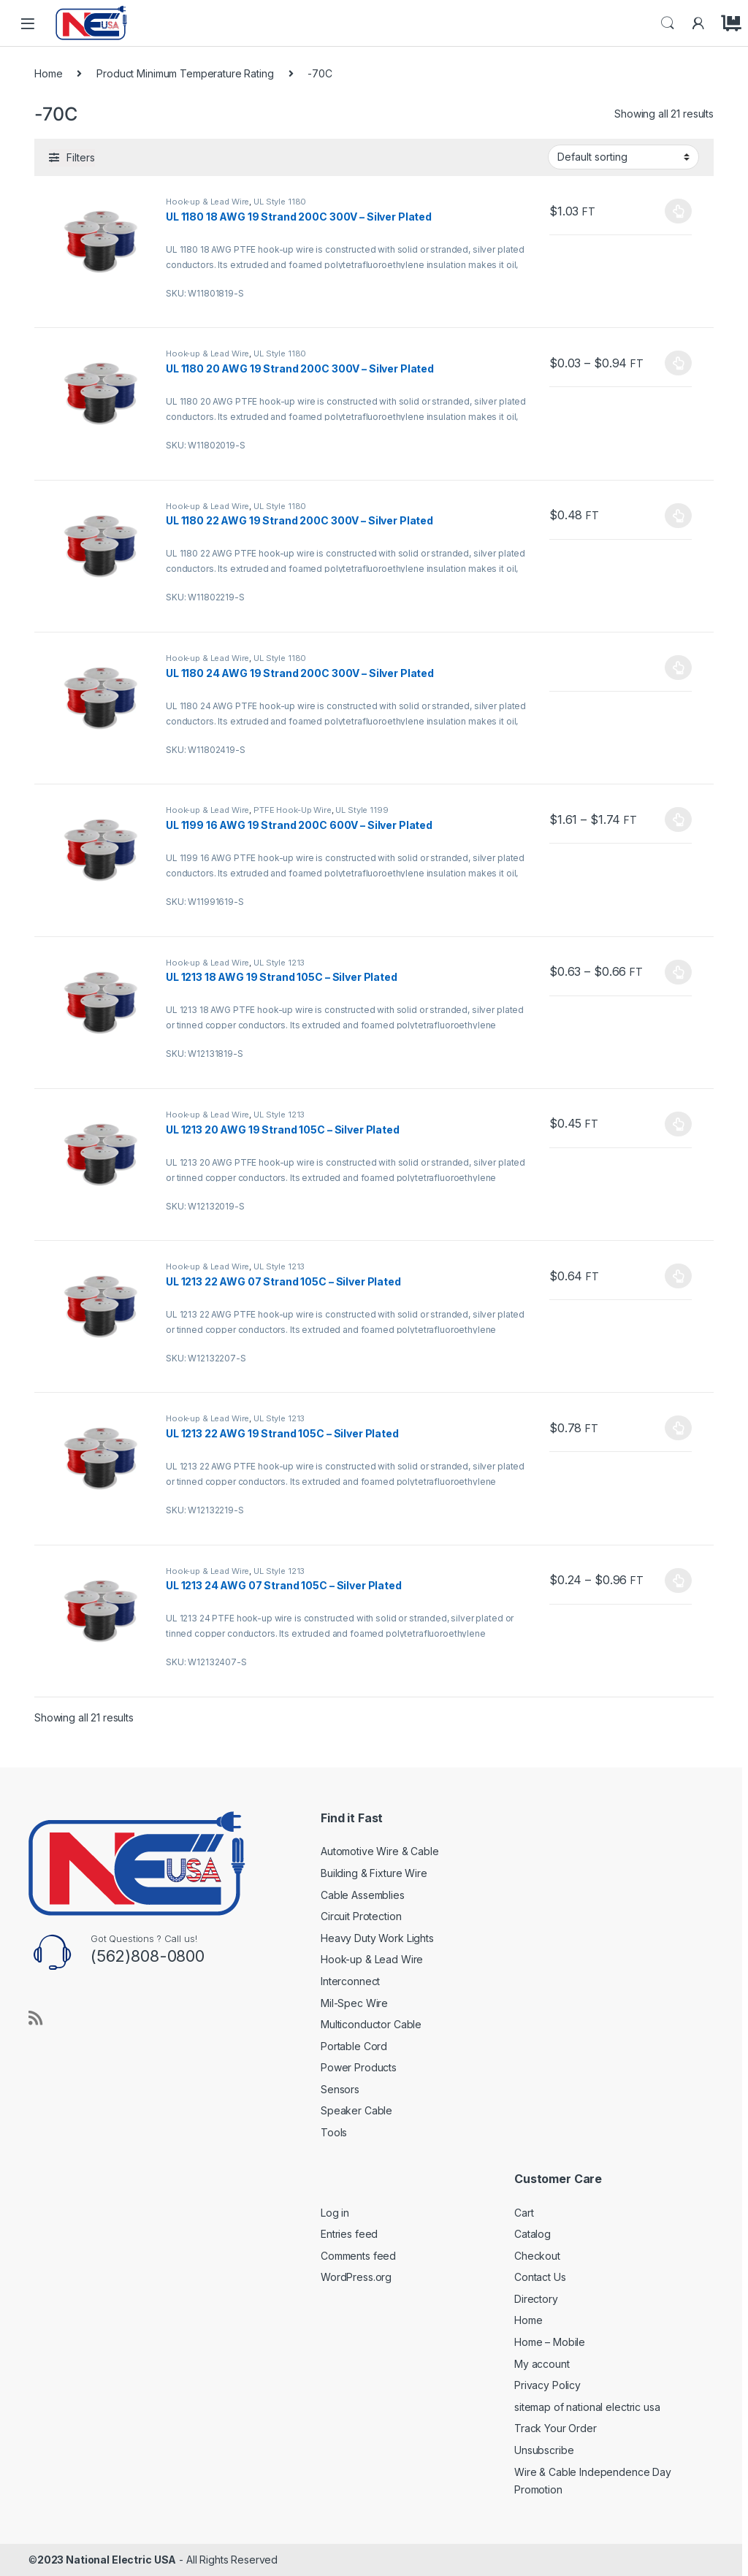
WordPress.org (356, 2277)
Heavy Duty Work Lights (377, 1938)
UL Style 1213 (279, 963)
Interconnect (350, 1981)
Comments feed (358, 2256)
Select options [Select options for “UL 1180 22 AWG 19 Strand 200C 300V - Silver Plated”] (678, 515)
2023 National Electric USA (106, 2559)
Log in (335, 2212)
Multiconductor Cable (371, 2024)
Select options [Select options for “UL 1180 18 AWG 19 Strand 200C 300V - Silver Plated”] (678, 211)
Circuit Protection (361, 1916)
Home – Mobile (549, 2342)
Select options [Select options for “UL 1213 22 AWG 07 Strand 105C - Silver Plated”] (678, 1276)
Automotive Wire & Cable (380, 1851)
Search (668, 23)
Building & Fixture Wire (374, 1873)
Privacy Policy (547, 2385)
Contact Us (540, 2277)
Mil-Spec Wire (354, 2003)
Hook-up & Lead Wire (207, 201)
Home (48, 73)
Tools (334, 2132)
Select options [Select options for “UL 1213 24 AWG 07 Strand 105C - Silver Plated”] (678, 1580)
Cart (523, 2212)
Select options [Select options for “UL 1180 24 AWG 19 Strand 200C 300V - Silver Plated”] (678, 667)
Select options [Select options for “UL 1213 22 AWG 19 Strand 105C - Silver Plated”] (678, 1427)
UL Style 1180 (279, 201)
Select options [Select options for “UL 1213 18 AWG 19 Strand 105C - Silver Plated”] (678, 972)
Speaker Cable (356, 2110)
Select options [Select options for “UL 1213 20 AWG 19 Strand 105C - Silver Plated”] (678, 1124)
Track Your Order (555, 2428)
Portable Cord (354, 2046)
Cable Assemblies (363, 1895)
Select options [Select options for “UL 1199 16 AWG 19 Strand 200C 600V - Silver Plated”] (678, 819)
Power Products (359, 2067)
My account (542, 2364)
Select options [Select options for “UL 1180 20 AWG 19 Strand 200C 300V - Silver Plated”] (678, 363)
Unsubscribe (543, 2450)
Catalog (532, 2234)
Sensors (340, 2089)
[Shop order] (623, 157)
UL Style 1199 (361, 810)
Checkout (537, 2256)
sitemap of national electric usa (587, 2407)
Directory (536, 2299)
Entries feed (349, 2234)
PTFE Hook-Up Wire (292, 810)
